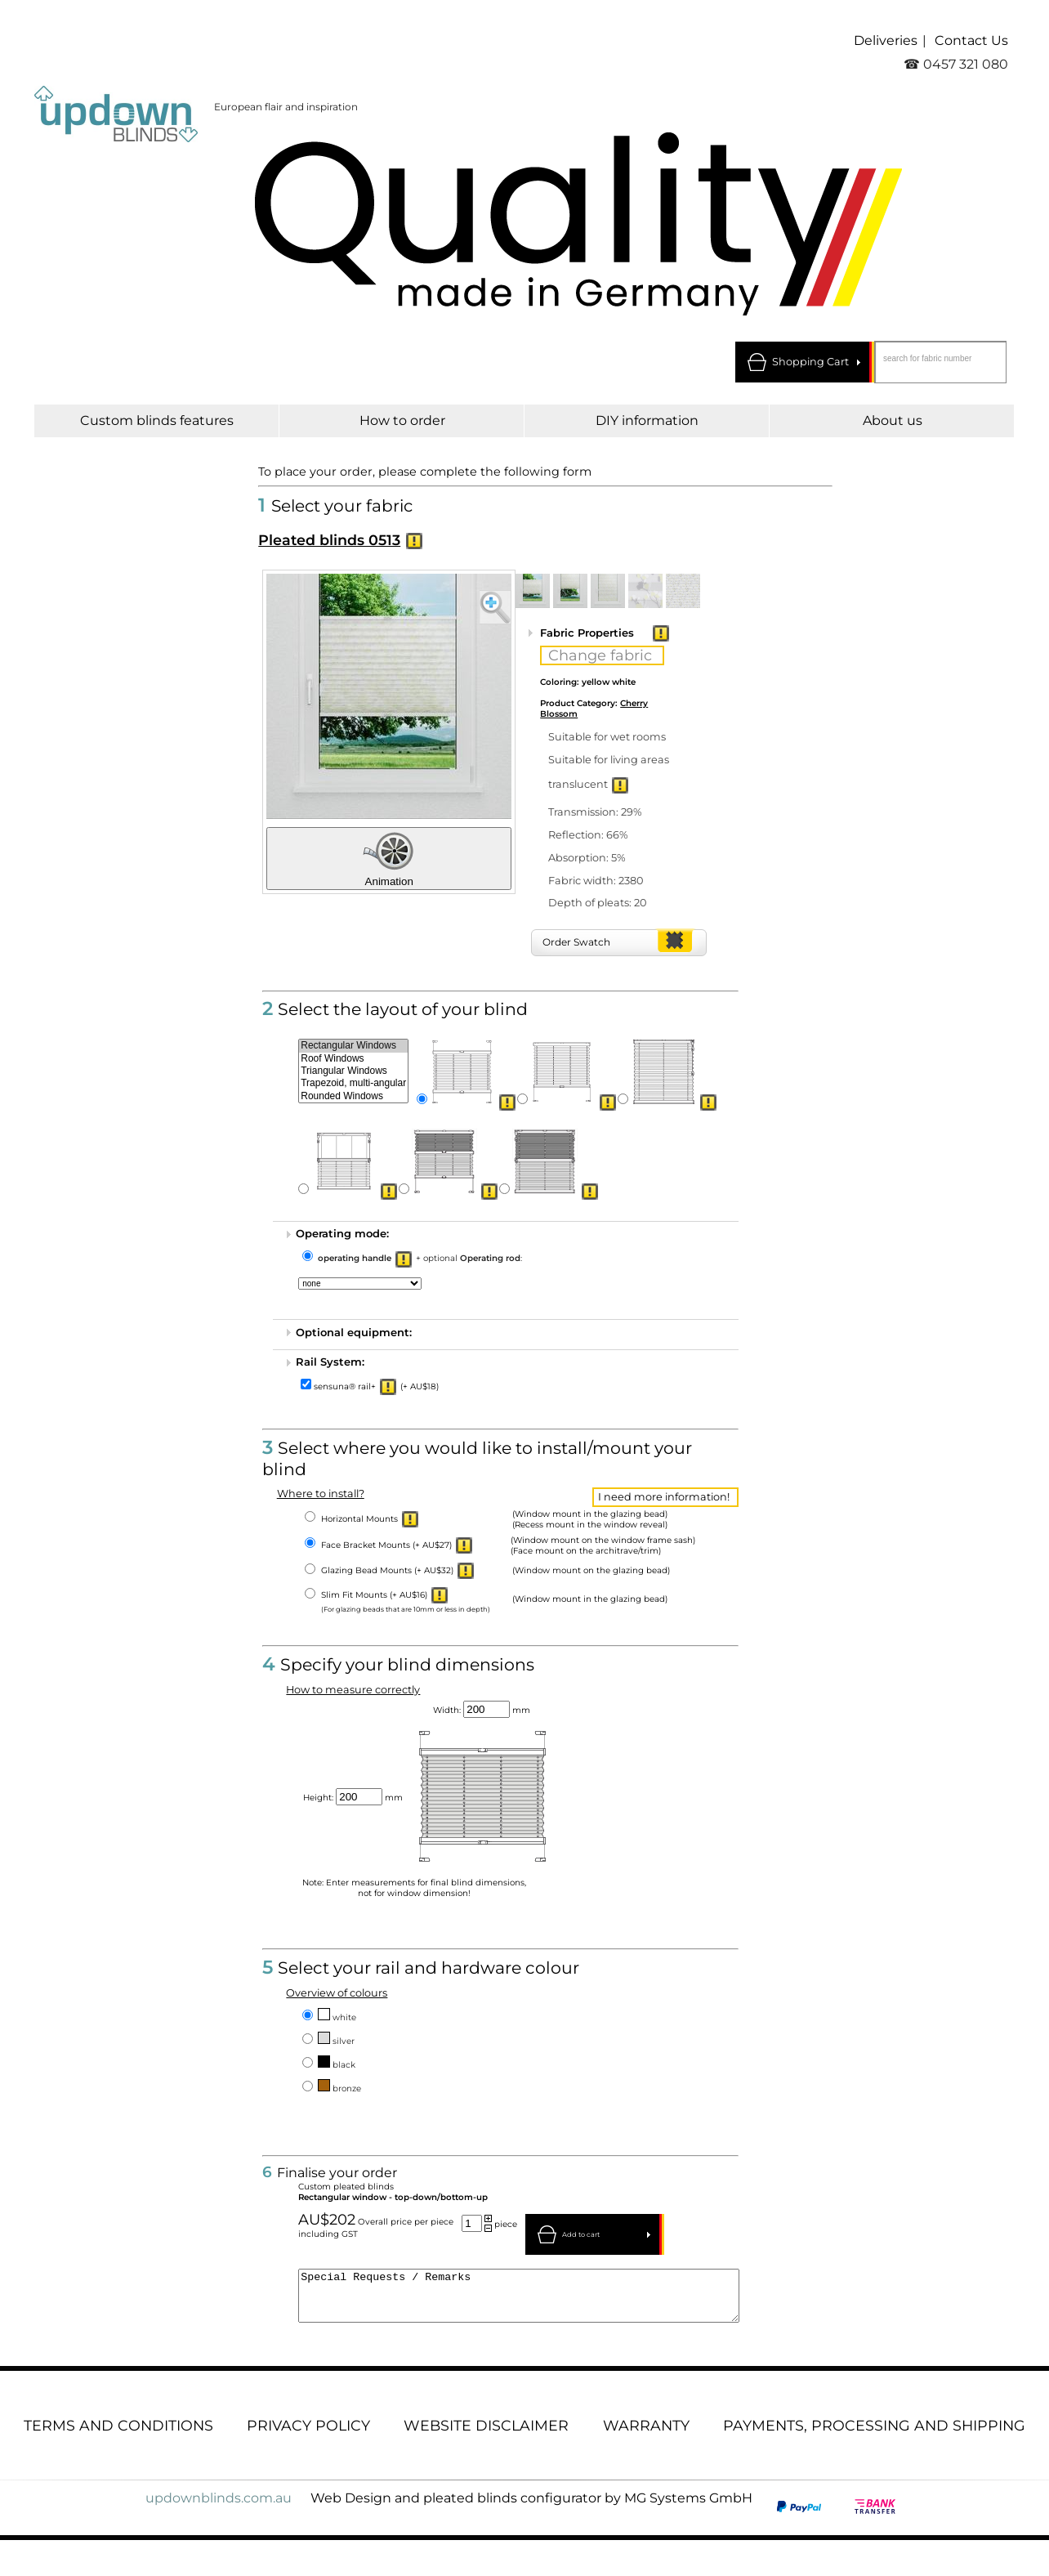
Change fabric (600, 655)
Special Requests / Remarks (518, 2300)
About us (892, 420)
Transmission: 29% (595, 812)
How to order (402, 420)
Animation (388, 859)
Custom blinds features (157, 420)
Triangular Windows (353, 1071)
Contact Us (971, 40)
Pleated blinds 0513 (329, 539)
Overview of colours (336, 1993)
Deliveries (885, 40)
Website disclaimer (486, 2435)
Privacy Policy (308, 2435)
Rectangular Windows (353, 1046)
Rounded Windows (353, 1096)
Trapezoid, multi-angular (353, 1083)
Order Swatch (576, 942)
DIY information (647, 420)
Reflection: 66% (588, 835)
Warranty (646, 2435)
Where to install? (320, 1493)
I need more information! (664, 1497)
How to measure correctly (353, 1690)
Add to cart (581, 2234)
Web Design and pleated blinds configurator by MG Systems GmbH (531, 2508)
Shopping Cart (810, 362)
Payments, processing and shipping (874, 2435)
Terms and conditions (118, 2435)
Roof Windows (353, 1059)
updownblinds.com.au (218, 2508)
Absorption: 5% (587, 858)
